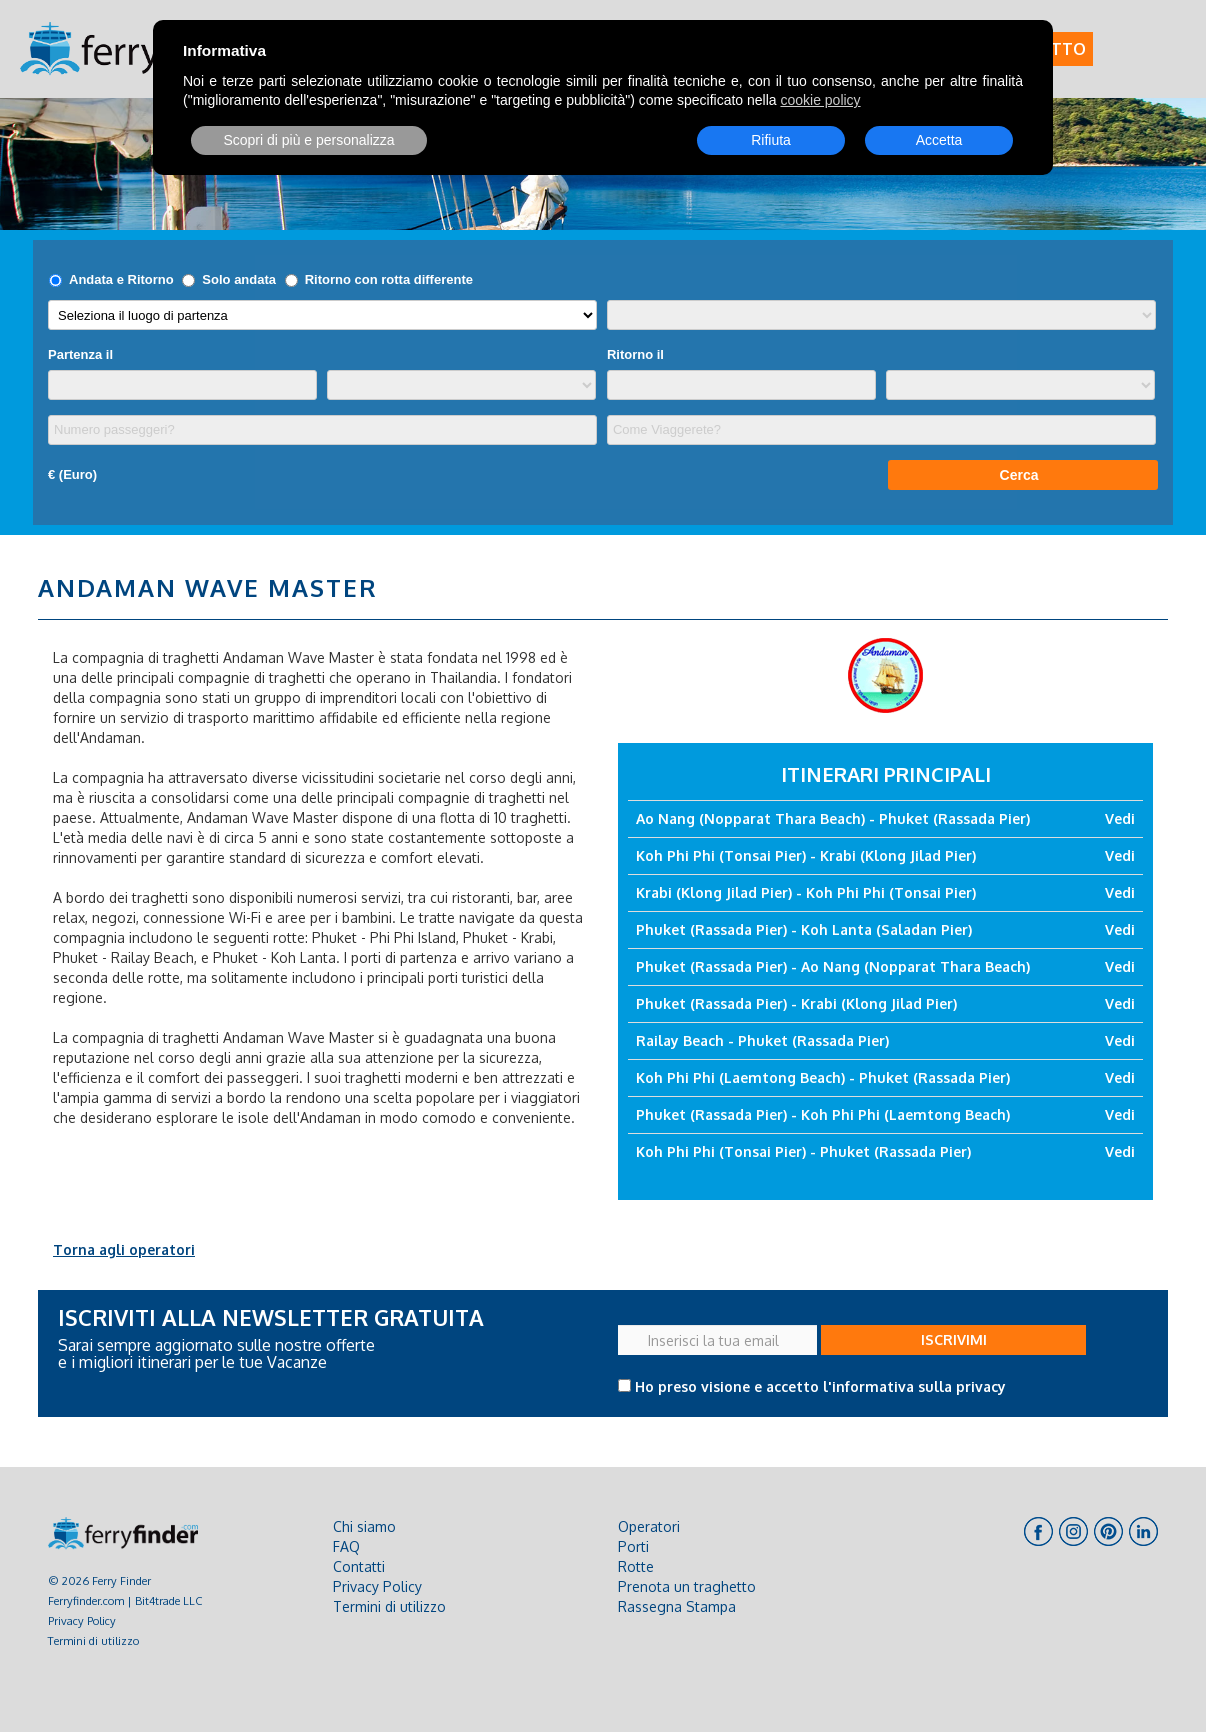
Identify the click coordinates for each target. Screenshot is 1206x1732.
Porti (633, 1546)
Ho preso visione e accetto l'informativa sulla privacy (820, 1386)
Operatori (649, 1526)
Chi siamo (364, 1526)
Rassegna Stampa (677, 1606)
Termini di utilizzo (93, 1640)
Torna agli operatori (124, 1249)
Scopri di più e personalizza (308, 140)
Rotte (636, 1566)
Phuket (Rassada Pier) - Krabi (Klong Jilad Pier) (796, 1003)
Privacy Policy (82, 1620)
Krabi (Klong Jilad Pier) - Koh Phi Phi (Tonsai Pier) (806, 892)
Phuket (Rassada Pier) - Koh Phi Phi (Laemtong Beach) (823, 1114)
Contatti (359, 1566)
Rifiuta (771, 140)
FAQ (346, 1546)
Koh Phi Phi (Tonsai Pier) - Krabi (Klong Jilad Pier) (806, 855)
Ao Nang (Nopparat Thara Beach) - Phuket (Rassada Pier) (833, 818)
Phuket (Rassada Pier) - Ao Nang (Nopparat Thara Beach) (833, 966)
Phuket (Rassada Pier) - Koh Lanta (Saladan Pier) (804, 929)
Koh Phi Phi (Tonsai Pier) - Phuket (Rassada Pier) (803, 1151)
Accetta (939, 140)
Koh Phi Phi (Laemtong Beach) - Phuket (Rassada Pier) (823, 1077)
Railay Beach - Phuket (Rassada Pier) (762, 1040)
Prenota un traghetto (687, 1586)
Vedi (1120, 818)
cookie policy (820, 100)
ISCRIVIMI (954, 1339)
